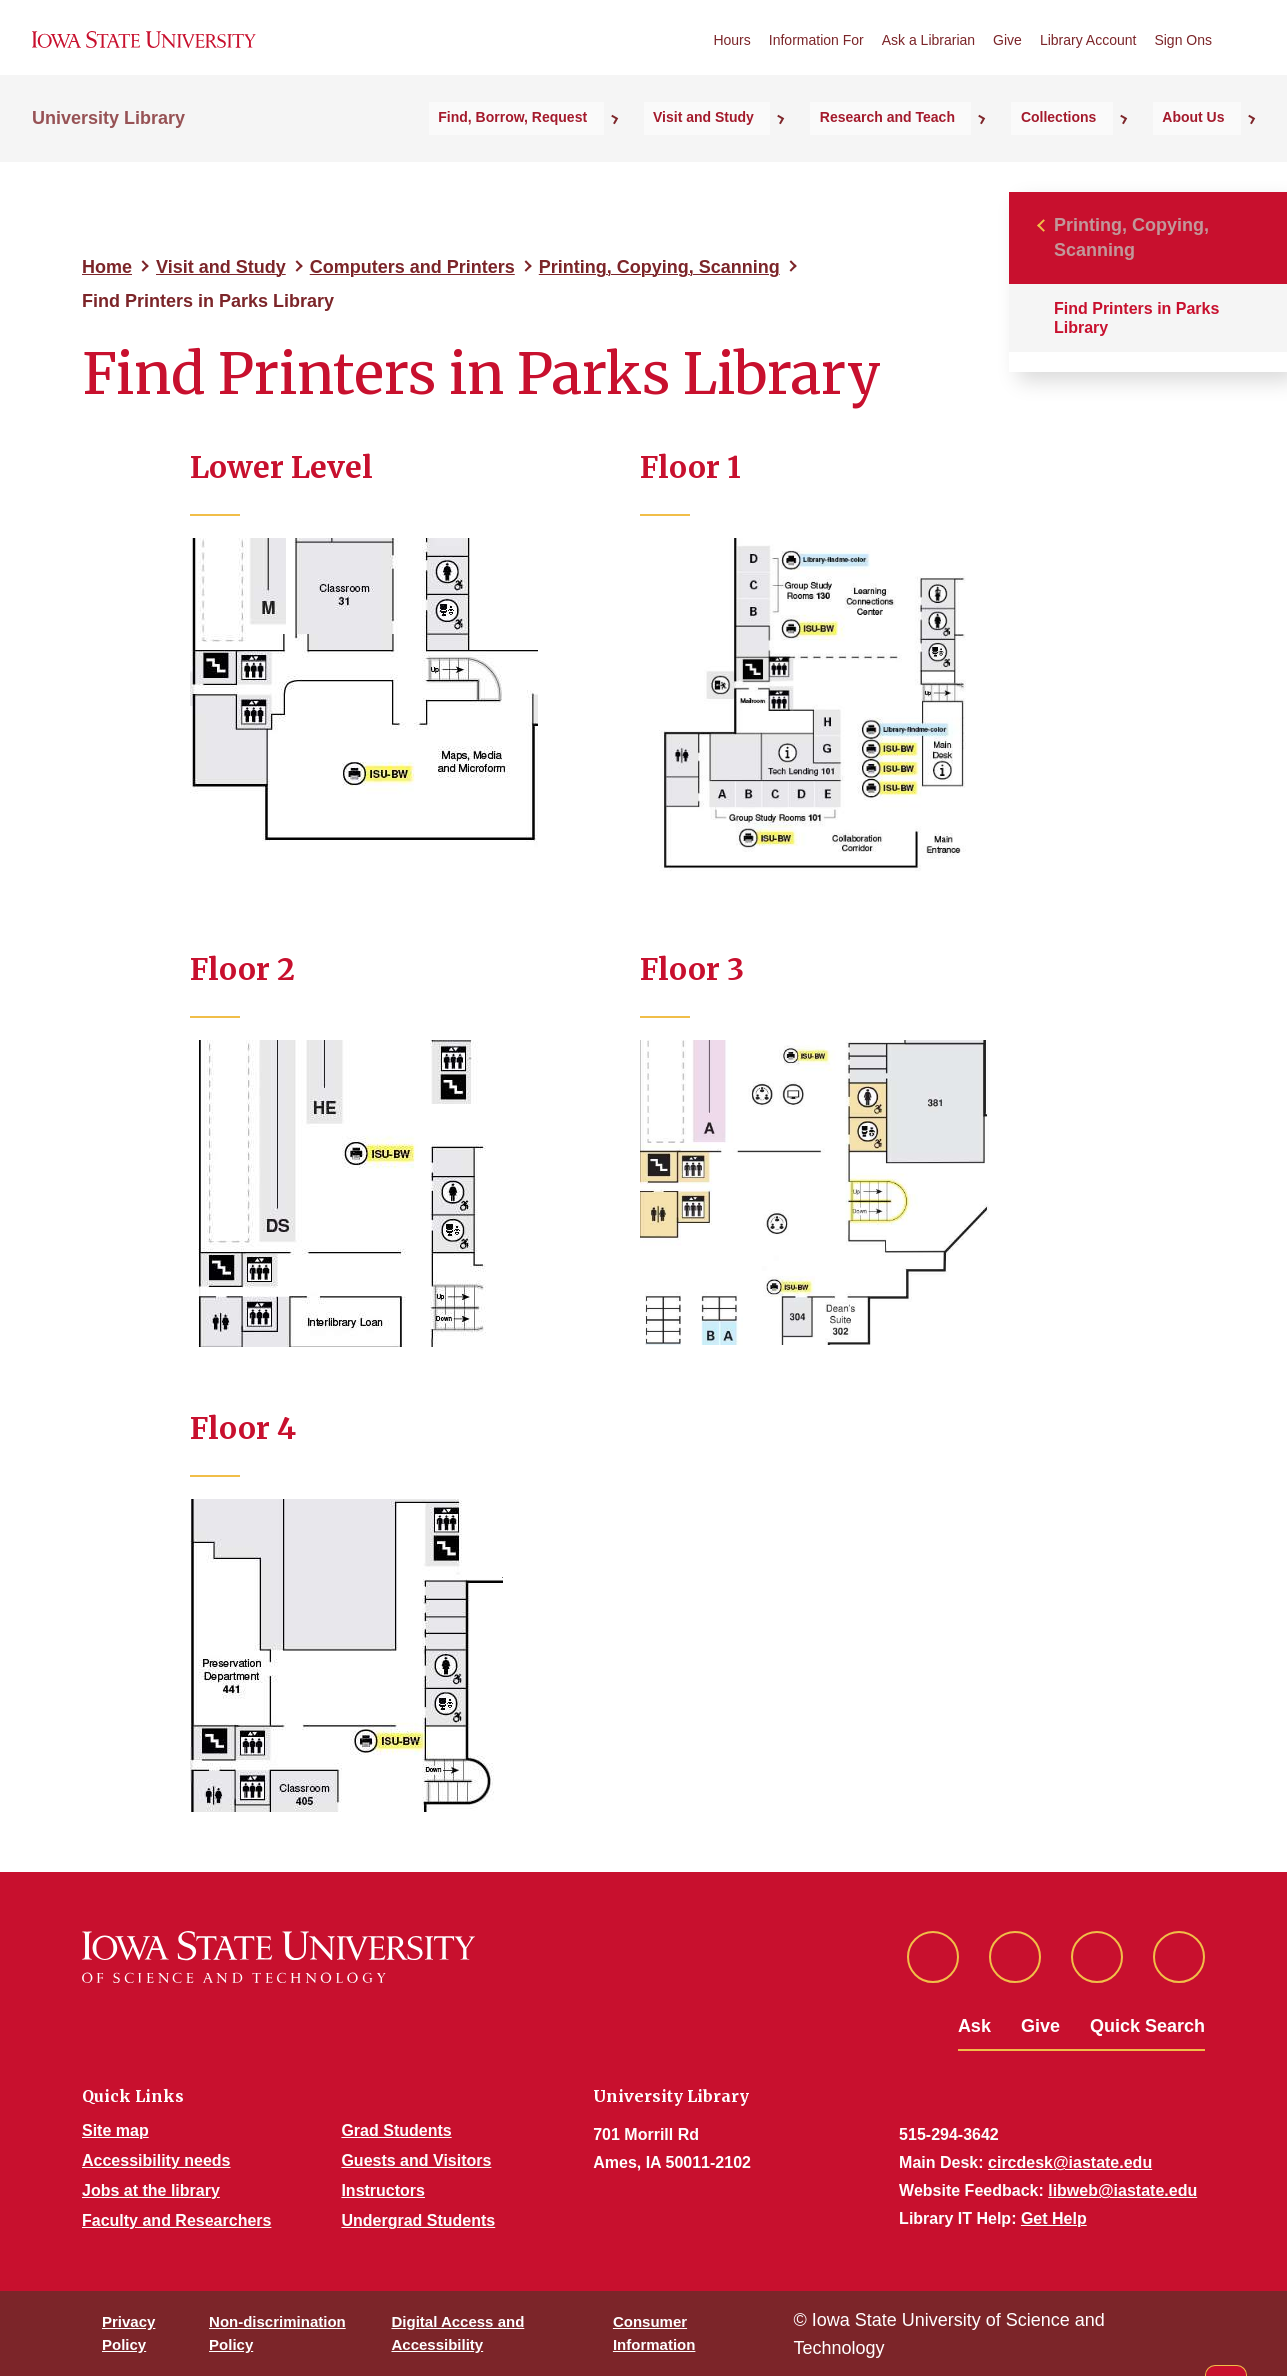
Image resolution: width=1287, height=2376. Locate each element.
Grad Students (396, 2130)
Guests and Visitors (416, 2160)
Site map (115, 2130)
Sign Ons (1183, 59)
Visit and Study (221, 267)
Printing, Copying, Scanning (659, 267)
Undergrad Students (418, 2220)
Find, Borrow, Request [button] (632, 151)
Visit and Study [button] (797, 151)
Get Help (1054, 2218)
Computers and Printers (412, 267)
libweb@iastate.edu (1122, 2190)
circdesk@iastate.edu (1070, 2162)
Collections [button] (1100, 151)
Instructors (383, 2190)
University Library (108, 151)
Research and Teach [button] (955, 151)
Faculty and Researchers (176, 2220)
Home (107, 267)
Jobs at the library (151, 2190)
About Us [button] (1210, 151)
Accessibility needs (156, 2160)
